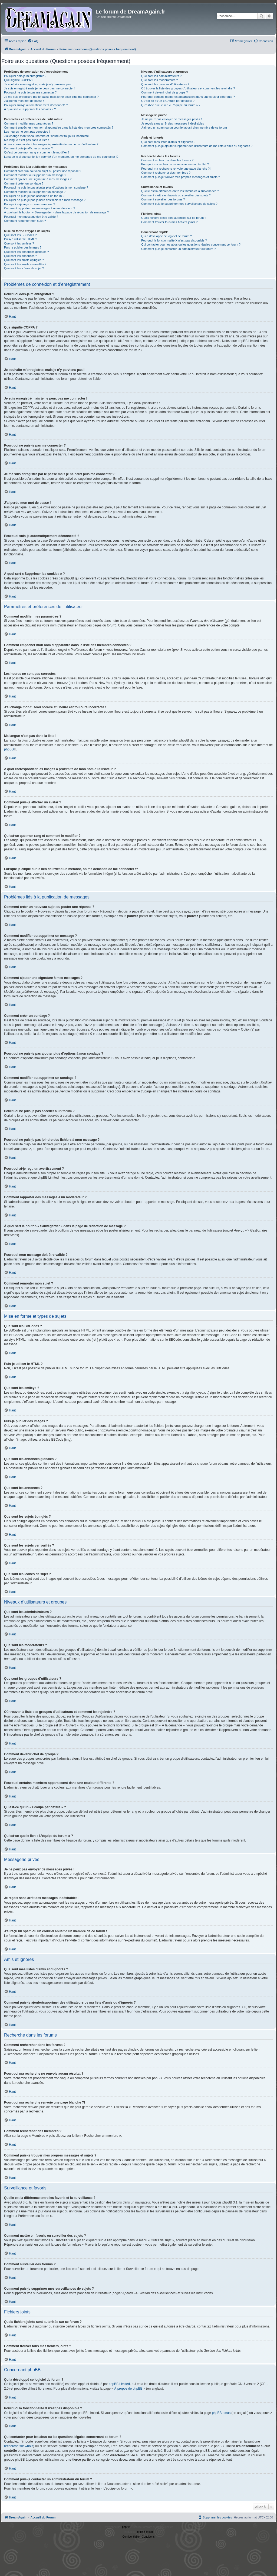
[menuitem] (33, 41)
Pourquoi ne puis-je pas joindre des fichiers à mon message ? (44, 200)
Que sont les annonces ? (20, 255)
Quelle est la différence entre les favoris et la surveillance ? (180, 191)
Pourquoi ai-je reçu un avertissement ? (29, 204)
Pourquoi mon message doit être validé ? (31, 216)
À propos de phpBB (128, 2388)
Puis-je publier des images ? (22, 247)
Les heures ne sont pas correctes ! (27, 131)
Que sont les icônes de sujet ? (24, 268)
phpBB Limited (119, 2384)
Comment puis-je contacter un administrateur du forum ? (178, 248)
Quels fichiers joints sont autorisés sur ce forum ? (173, 217)
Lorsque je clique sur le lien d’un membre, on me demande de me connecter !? (61, 156)
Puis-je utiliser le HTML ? (20, 239)
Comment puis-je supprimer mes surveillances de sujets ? (179, 203)
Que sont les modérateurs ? (159, 80)
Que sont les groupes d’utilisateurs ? (165, 84)
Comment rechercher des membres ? (165, 172)
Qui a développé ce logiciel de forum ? (166, 236)
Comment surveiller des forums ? (163, 199)
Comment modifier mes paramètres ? (28, 123)
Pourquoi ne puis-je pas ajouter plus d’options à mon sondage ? (46, 187)
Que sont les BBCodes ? (20, 235)
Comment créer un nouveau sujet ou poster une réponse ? (42, 171)
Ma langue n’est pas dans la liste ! (26, 140)
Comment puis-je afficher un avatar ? (28, 148)
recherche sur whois (18, 2446)
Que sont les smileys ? (19, 243)
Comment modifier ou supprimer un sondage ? (34, 191)
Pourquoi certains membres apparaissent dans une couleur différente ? (188, 96)
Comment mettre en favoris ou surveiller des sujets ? (176, 195)
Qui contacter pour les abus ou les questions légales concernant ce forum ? (191, 244)
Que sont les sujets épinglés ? (24, 259)
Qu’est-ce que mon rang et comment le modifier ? (37, 152)
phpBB (9, 749)
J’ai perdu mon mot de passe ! (24, 100)
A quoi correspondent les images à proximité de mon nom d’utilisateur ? (51, 144)
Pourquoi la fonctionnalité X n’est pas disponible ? (174, 240)
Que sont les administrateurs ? (161, 76)
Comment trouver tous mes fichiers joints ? (169, 222)
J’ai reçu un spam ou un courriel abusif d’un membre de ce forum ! (185, 127)
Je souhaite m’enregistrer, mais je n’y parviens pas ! (38, 84)
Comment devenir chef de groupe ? (164, 92)
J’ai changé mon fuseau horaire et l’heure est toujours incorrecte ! (47, 135)
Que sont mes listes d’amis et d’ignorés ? (168, 141)
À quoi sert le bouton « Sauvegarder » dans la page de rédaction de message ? (56, 212)
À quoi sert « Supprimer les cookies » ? (30, 109)
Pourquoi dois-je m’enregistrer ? (25, 76)
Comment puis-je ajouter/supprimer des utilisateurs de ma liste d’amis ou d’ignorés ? (196, 145)
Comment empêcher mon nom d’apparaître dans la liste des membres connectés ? (58, 127)
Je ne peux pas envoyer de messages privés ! (171, 119)
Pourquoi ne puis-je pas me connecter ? (30, 92)
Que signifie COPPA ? (18, 80)
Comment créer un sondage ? (24, 183)
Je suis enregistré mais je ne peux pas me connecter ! (39, 88)
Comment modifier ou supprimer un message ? (35, 175)
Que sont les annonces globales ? (26, 251)
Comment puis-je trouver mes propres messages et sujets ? (180, 177)
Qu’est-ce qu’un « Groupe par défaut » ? (167, 100)
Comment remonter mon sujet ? (25, 220)
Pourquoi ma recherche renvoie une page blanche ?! (175, 168)
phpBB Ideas (221, 2413)
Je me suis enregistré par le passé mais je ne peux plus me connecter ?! (52, 96)
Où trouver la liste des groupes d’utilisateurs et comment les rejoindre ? (188, 88)
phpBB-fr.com (145, 2531)
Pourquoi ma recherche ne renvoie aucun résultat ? (175, 164)
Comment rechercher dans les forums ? (167, 160)
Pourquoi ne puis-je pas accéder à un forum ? (34, 195)
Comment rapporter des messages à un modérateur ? (39, 208)
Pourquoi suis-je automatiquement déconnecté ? (36, 105)
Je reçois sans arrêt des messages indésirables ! (173, 123)
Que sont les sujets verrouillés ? (25, 264)
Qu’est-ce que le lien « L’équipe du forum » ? (170, 105)
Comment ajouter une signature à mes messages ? (37, 179)
